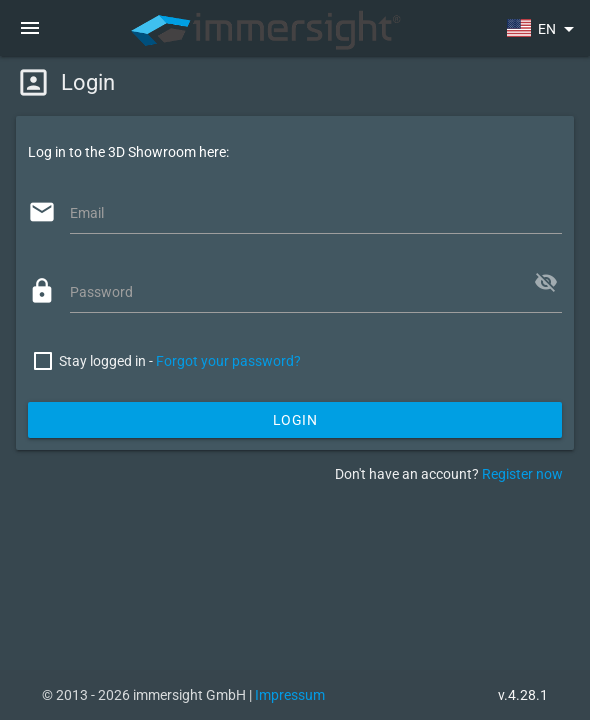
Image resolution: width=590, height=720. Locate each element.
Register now (522, 474)
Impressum (290, 695)
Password (101, 292)
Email (87, 213)
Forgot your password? (228, 361)
